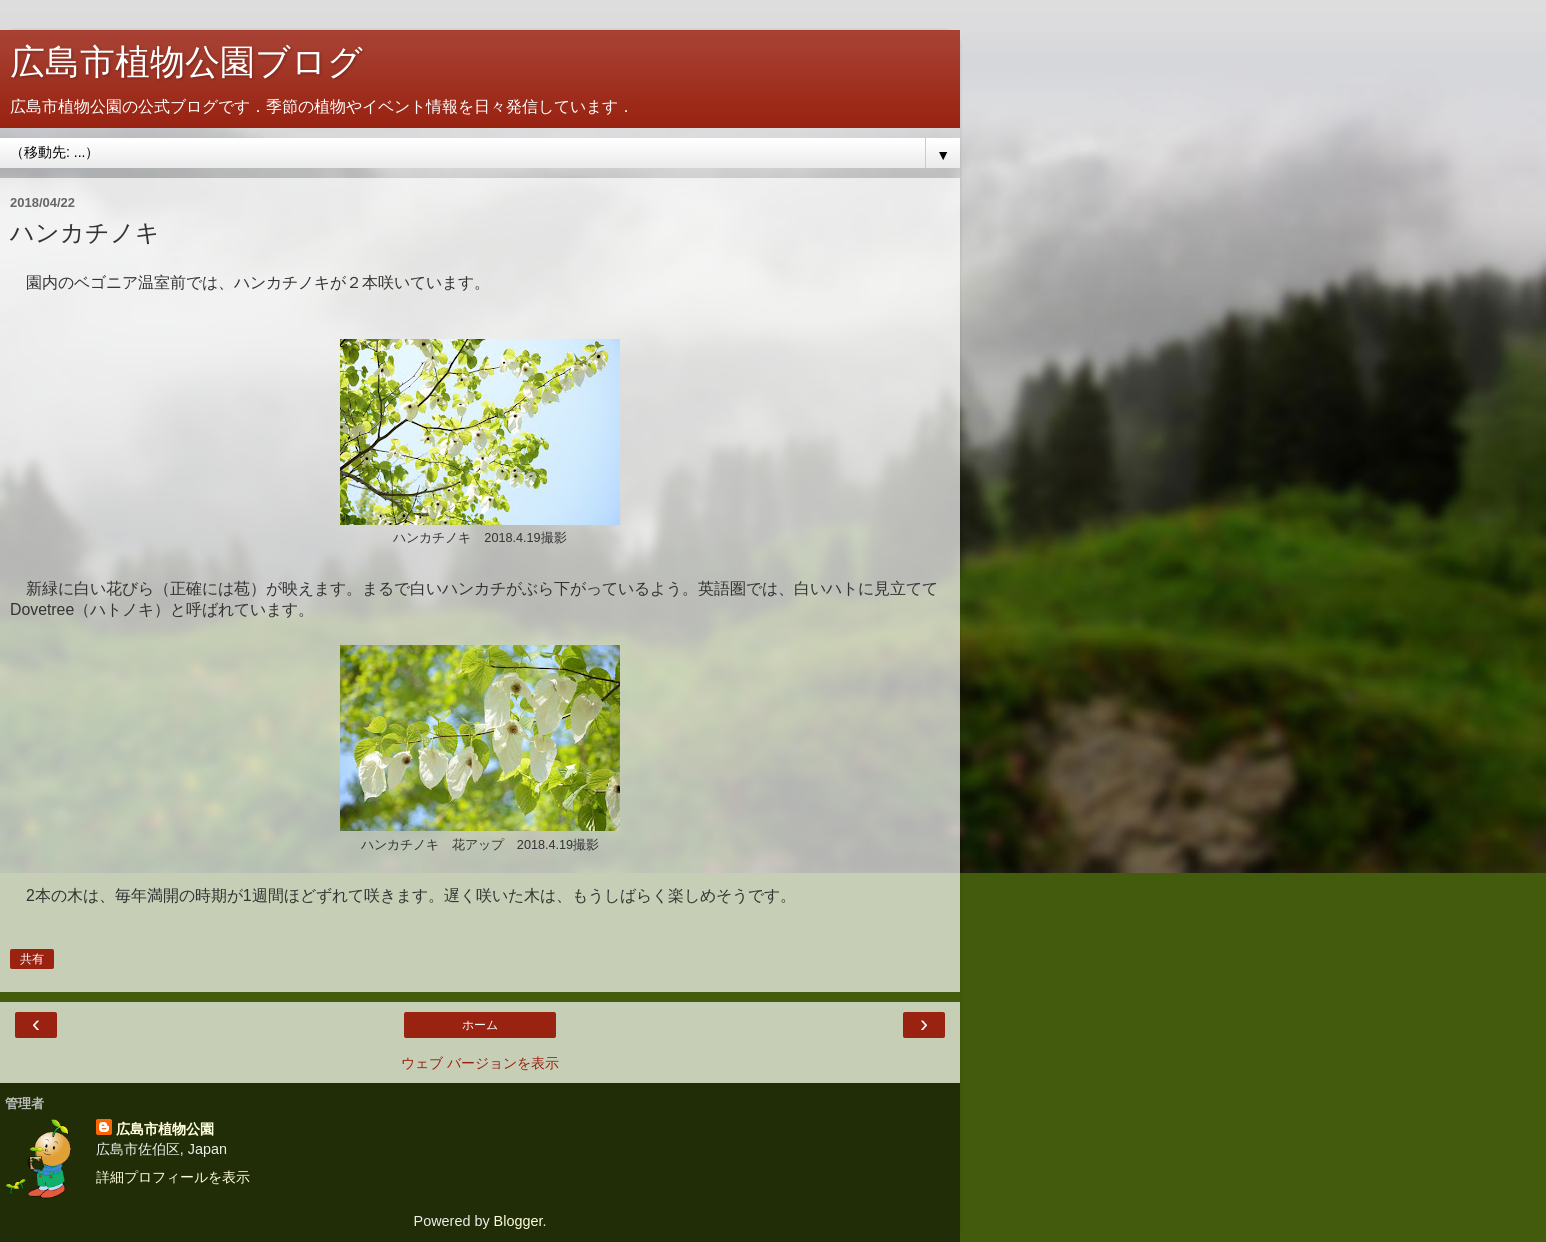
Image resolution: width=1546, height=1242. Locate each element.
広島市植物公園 (165, 1129)
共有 (32, 959)
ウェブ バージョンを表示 (480, 1063)
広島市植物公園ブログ (186, 62)
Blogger (518, 1221)
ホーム (480, 1025)
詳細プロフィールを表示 (173, 1177)
